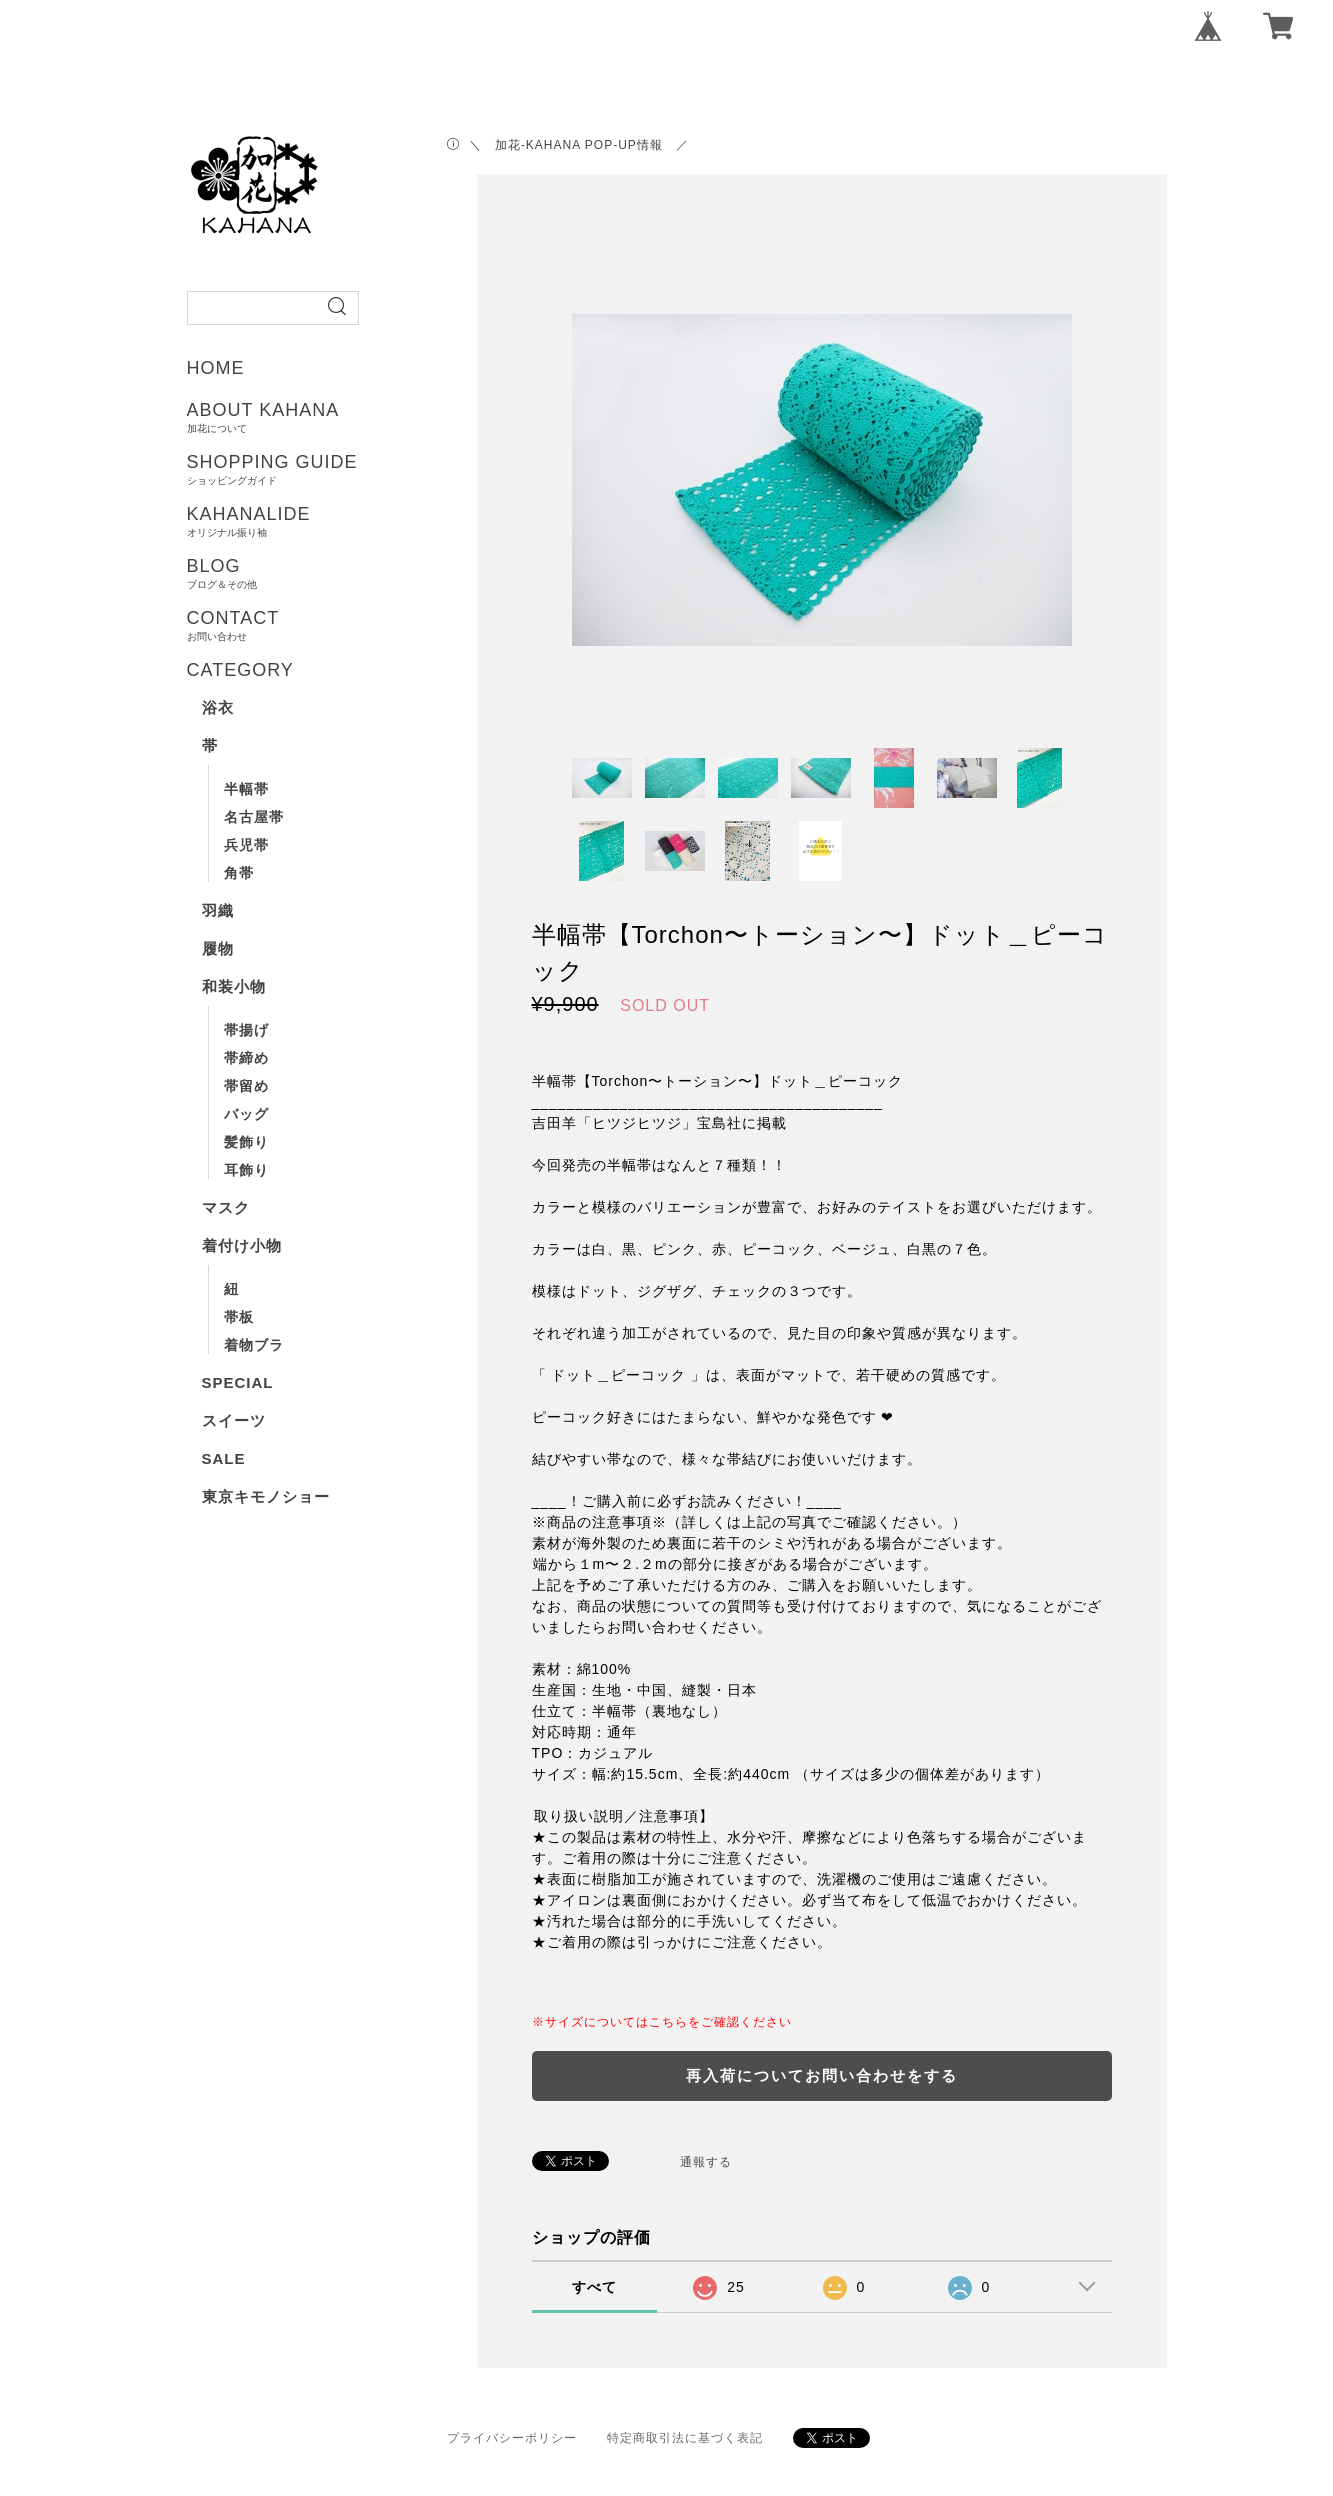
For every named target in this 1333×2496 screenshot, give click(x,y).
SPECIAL (238, 1382)
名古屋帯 (254, 817)
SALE (224, 1458)
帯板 (239, 1317)
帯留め (246, 1086)
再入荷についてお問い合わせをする (822, 2075)
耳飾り (246, 1170)
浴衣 (218, 707)
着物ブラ (254, 1345)
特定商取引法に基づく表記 (685, 2438)
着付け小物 (242, 1245)
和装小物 (234, 986)
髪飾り (246, 1142)
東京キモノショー (266, 1496)
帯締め (246, 1058)
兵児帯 (246, 845)
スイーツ (234, 1420)
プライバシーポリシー (512, 2438)
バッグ (246, 1114)
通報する (706, 2162)
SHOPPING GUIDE (339, 469)
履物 (218, 948)
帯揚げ (246, 1030)
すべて (594, 2287)
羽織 (218, 910)
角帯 (239, 873)
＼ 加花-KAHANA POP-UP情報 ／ (579, 145)
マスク (226, 1207)
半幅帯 (246, 789)
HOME (216, 368)
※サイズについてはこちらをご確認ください (662, 2022)
